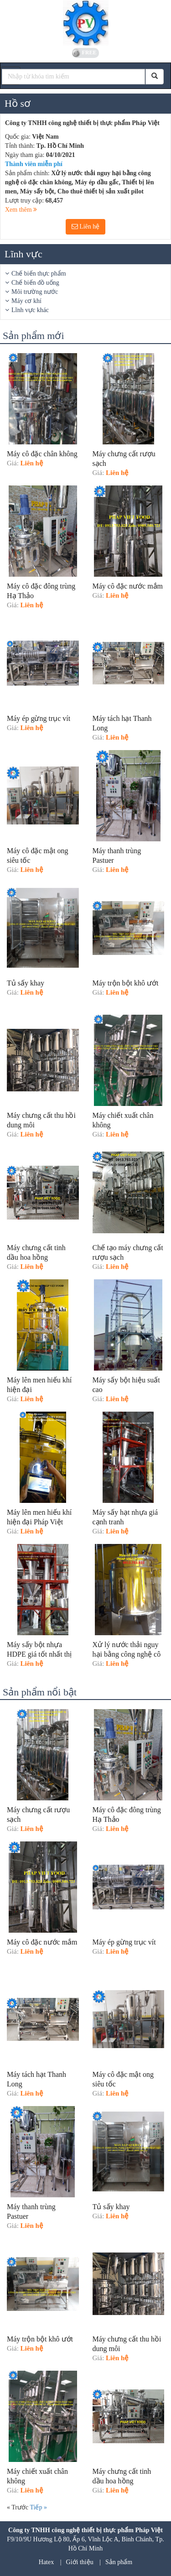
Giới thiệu (79, 2562)
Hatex (46, 2562)
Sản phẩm (118, 2562)
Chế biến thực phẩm (38, 273)
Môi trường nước (34, 291)
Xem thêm (21, 209)
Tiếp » (38, 2507)
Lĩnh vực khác (30, 310)
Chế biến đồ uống (35, 282)
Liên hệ (86, 226)
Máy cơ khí (26, 300)
